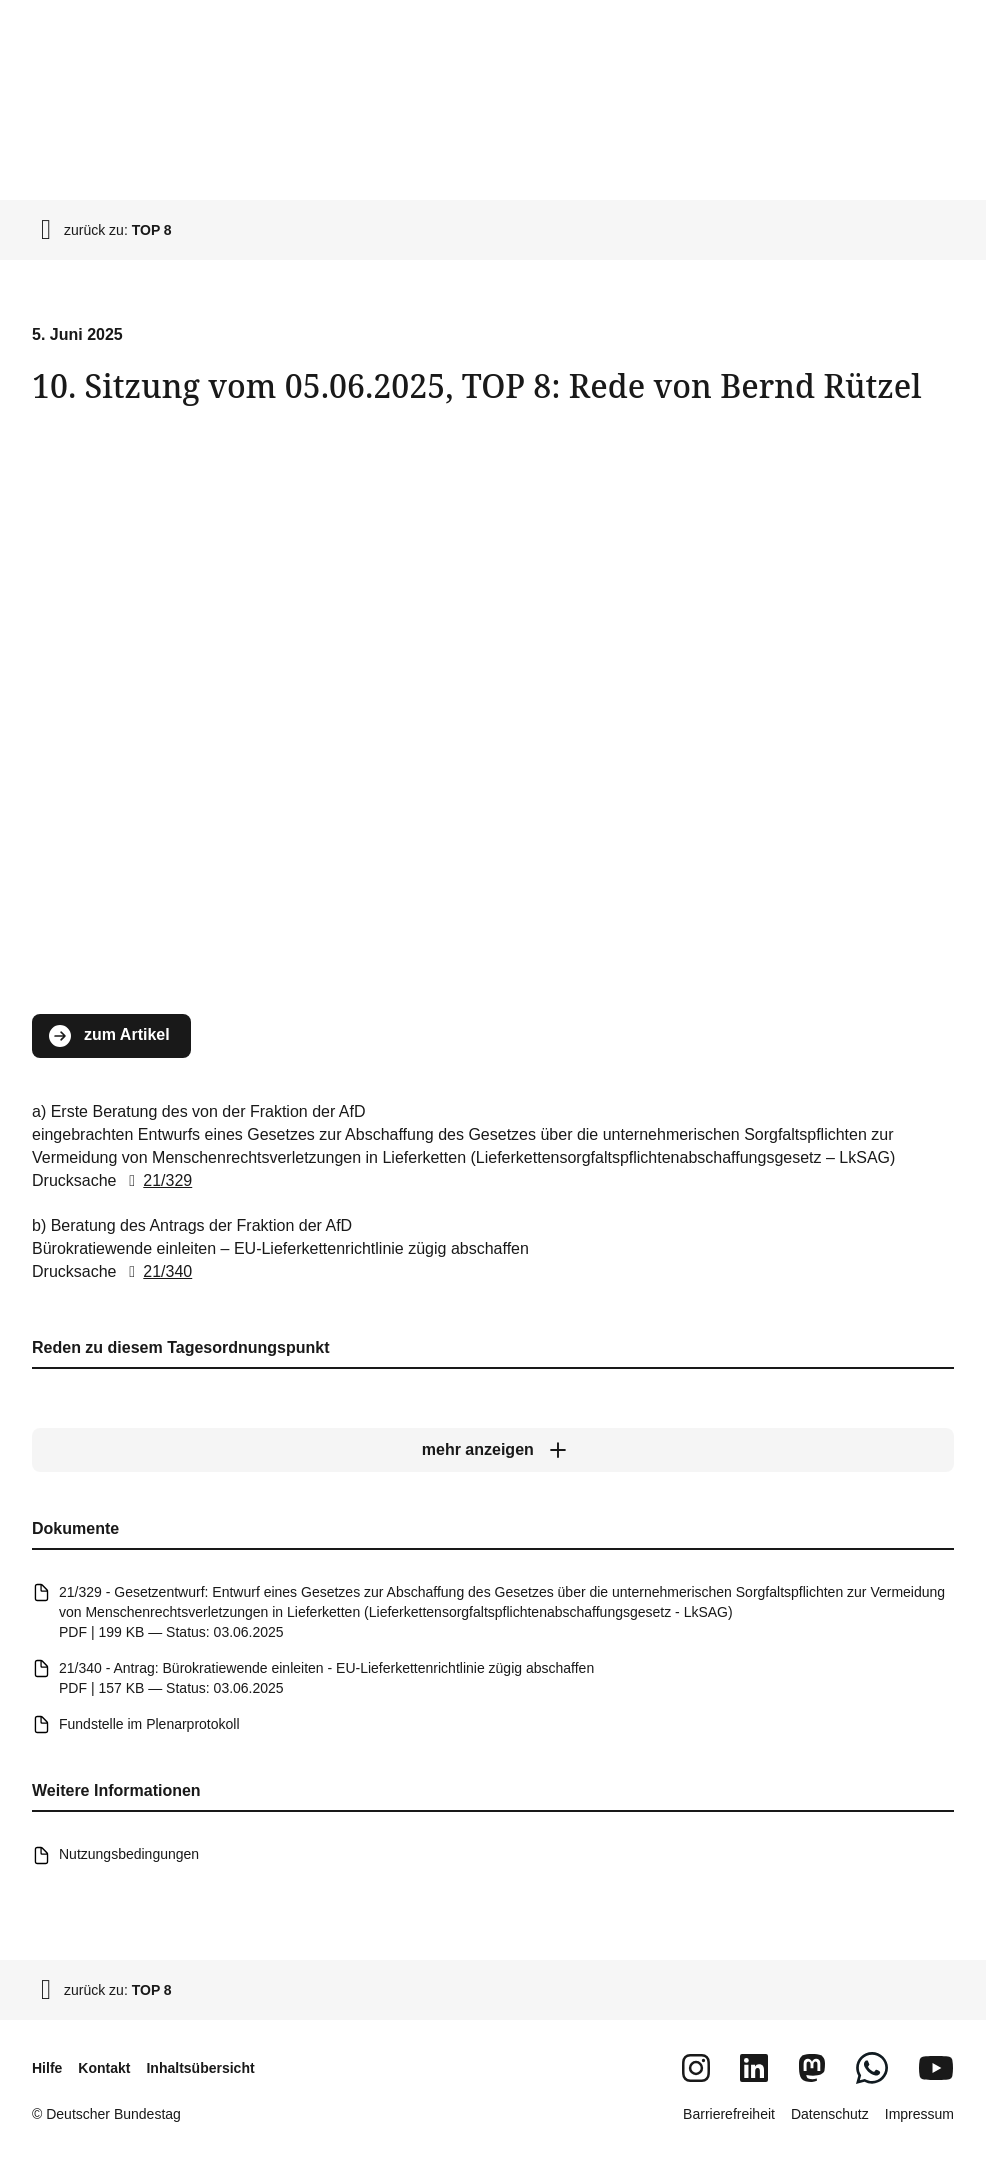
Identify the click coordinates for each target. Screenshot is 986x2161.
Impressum (919, 2114)
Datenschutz (830, 2114)
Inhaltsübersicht (200, 2068)
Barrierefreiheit (729, 2114)
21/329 (156, 1179)
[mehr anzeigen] (493, 1450)
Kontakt (104, 2068)
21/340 (156, 1271)
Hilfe (47, 2068)
